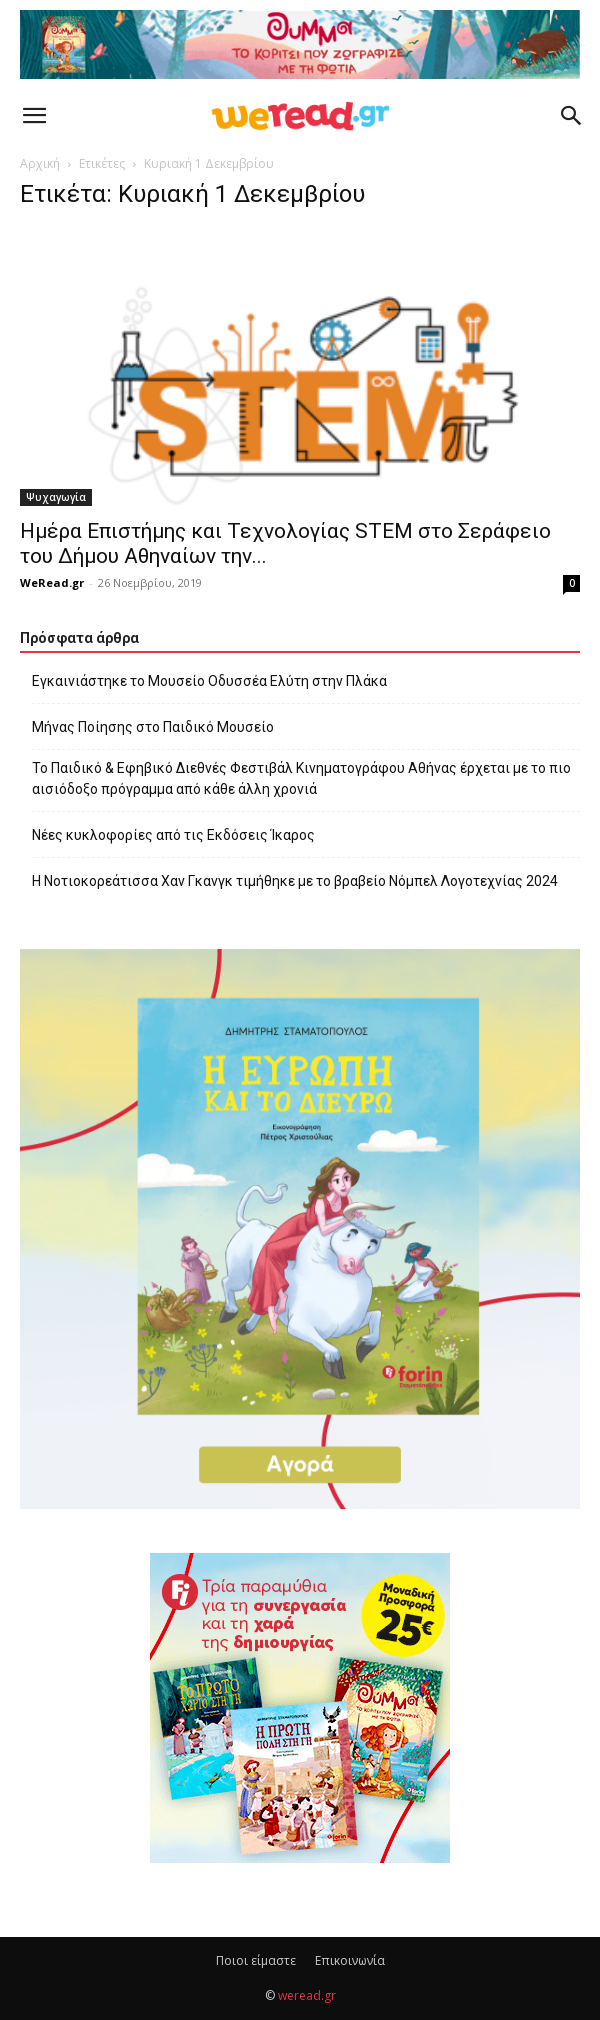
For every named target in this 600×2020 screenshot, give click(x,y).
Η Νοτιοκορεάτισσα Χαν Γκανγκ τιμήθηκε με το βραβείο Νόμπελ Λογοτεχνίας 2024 (295, 881)
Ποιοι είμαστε (256, 1960)
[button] (34, 116)
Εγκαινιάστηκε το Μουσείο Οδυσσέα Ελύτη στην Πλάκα (209, 681)
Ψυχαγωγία (56, 497)
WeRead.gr (52, 582)
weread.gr (307, 1995)
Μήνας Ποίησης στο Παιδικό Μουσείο (153, 727)
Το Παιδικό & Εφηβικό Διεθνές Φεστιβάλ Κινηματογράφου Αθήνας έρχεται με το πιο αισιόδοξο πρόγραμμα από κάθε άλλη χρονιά (301, 778)
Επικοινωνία (350, 1960)
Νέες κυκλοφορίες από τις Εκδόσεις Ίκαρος (173, 835)
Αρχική (40, 163)
